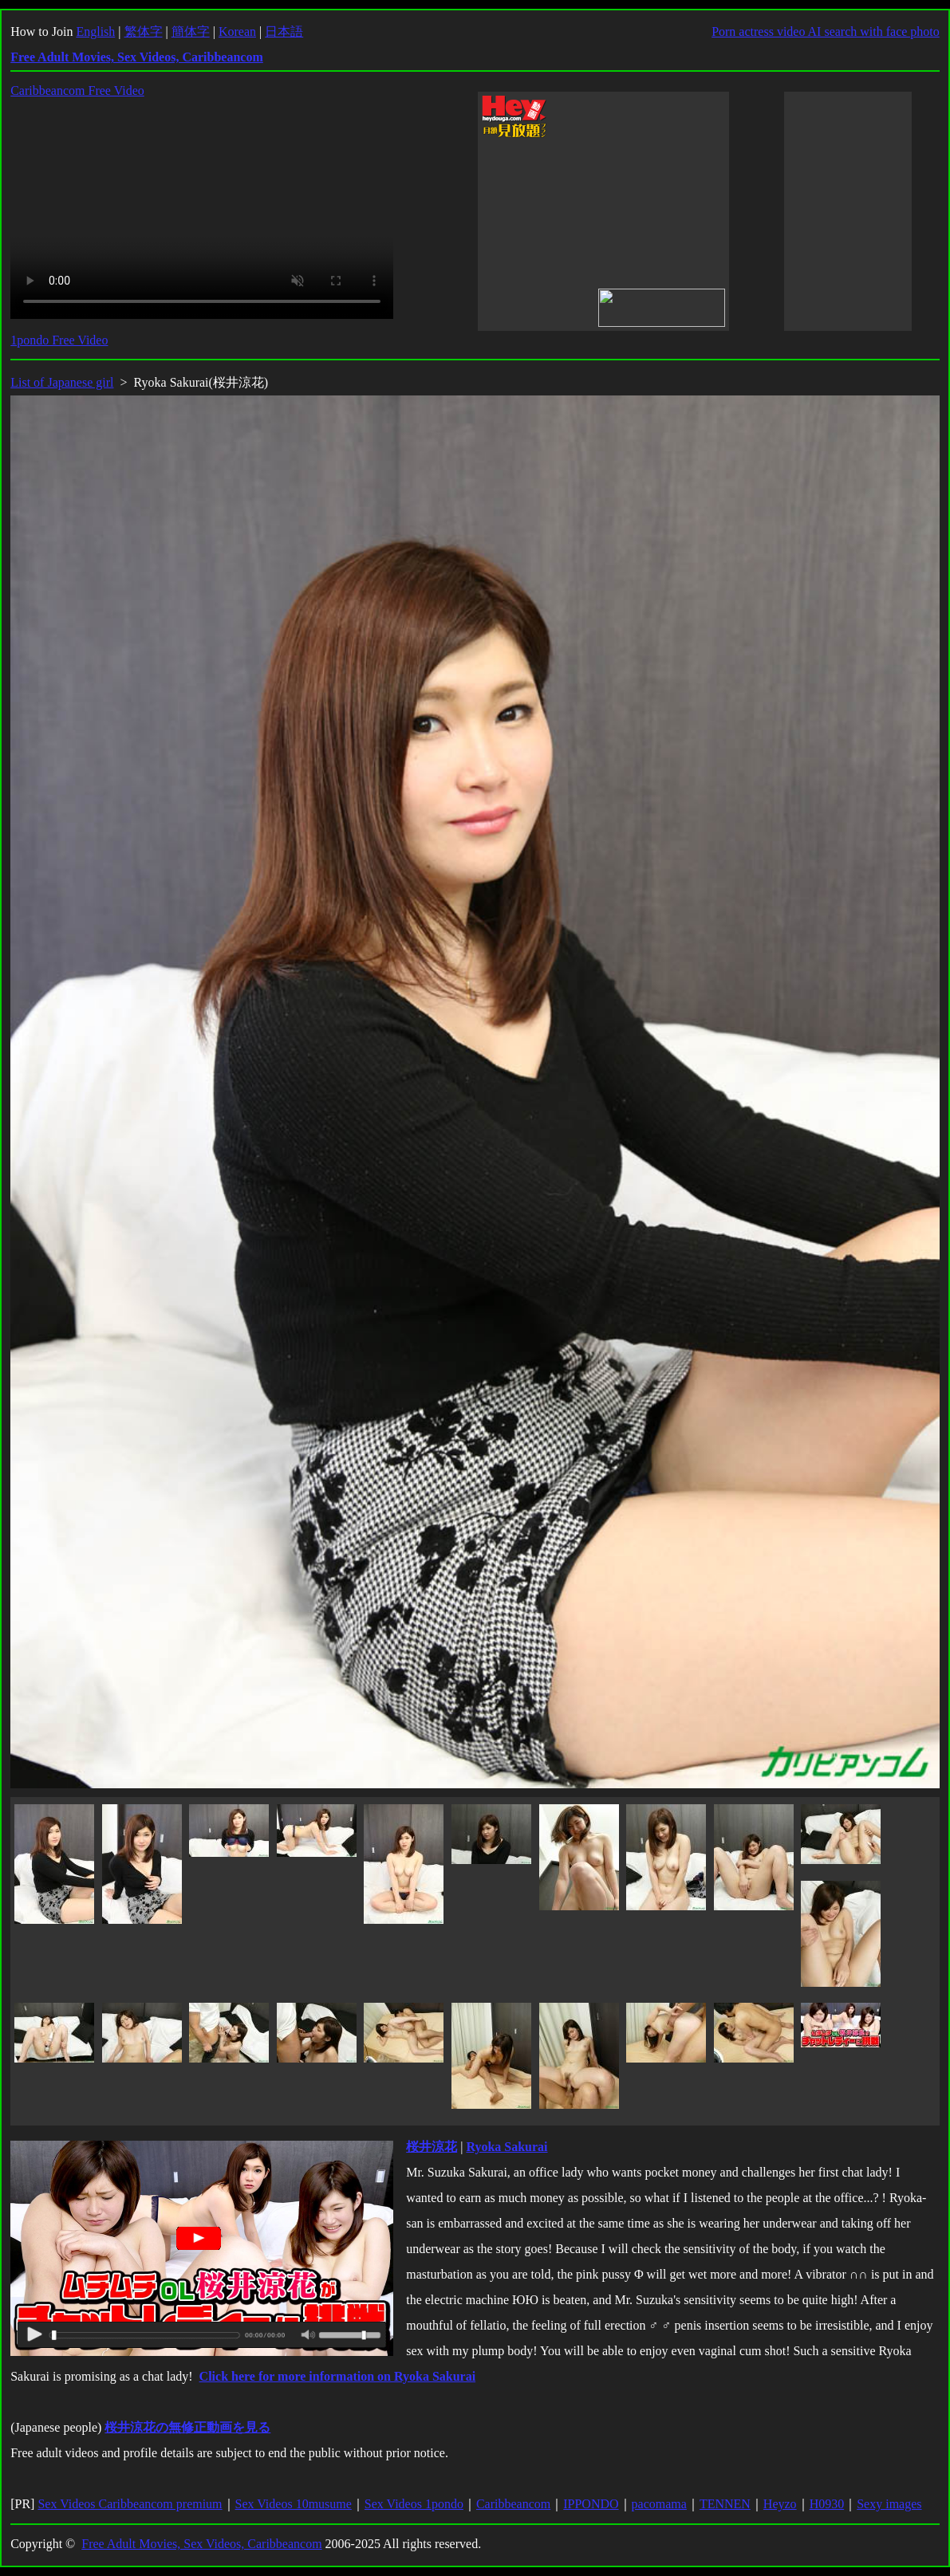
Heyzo (780, 2504)
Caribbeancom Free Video (77, 90)
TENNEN (725, 2504)
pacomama (659, 2504)
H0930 (827, 2504)
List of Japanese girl (61, 382)
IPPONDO (590, 2504)
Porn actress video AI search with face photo (826, 31)
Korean (237, 31)
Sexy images (889, 2504)
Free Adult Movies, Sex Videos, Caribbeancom (201, 2543)
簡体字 (190, 31)
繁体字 (143, 31)
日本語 (284, 31)
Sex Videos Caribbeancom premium (129, 2504)
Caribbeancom (513, 2504)
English (95, 31)
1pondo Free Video (59, 340)
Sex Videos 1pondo (414, 2504)
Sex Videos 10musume (293, 2504)
